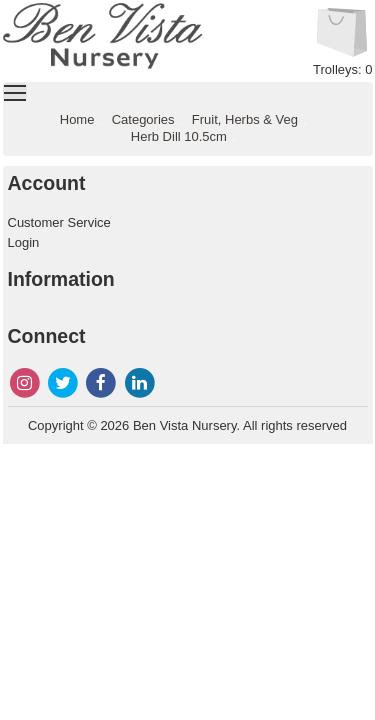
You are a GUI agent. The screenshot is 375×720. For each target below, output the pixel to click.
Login (24, 242)
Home (77, 119)
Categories (143, 119)
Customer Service (59, 222)
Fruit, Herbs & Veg (245, 119)
